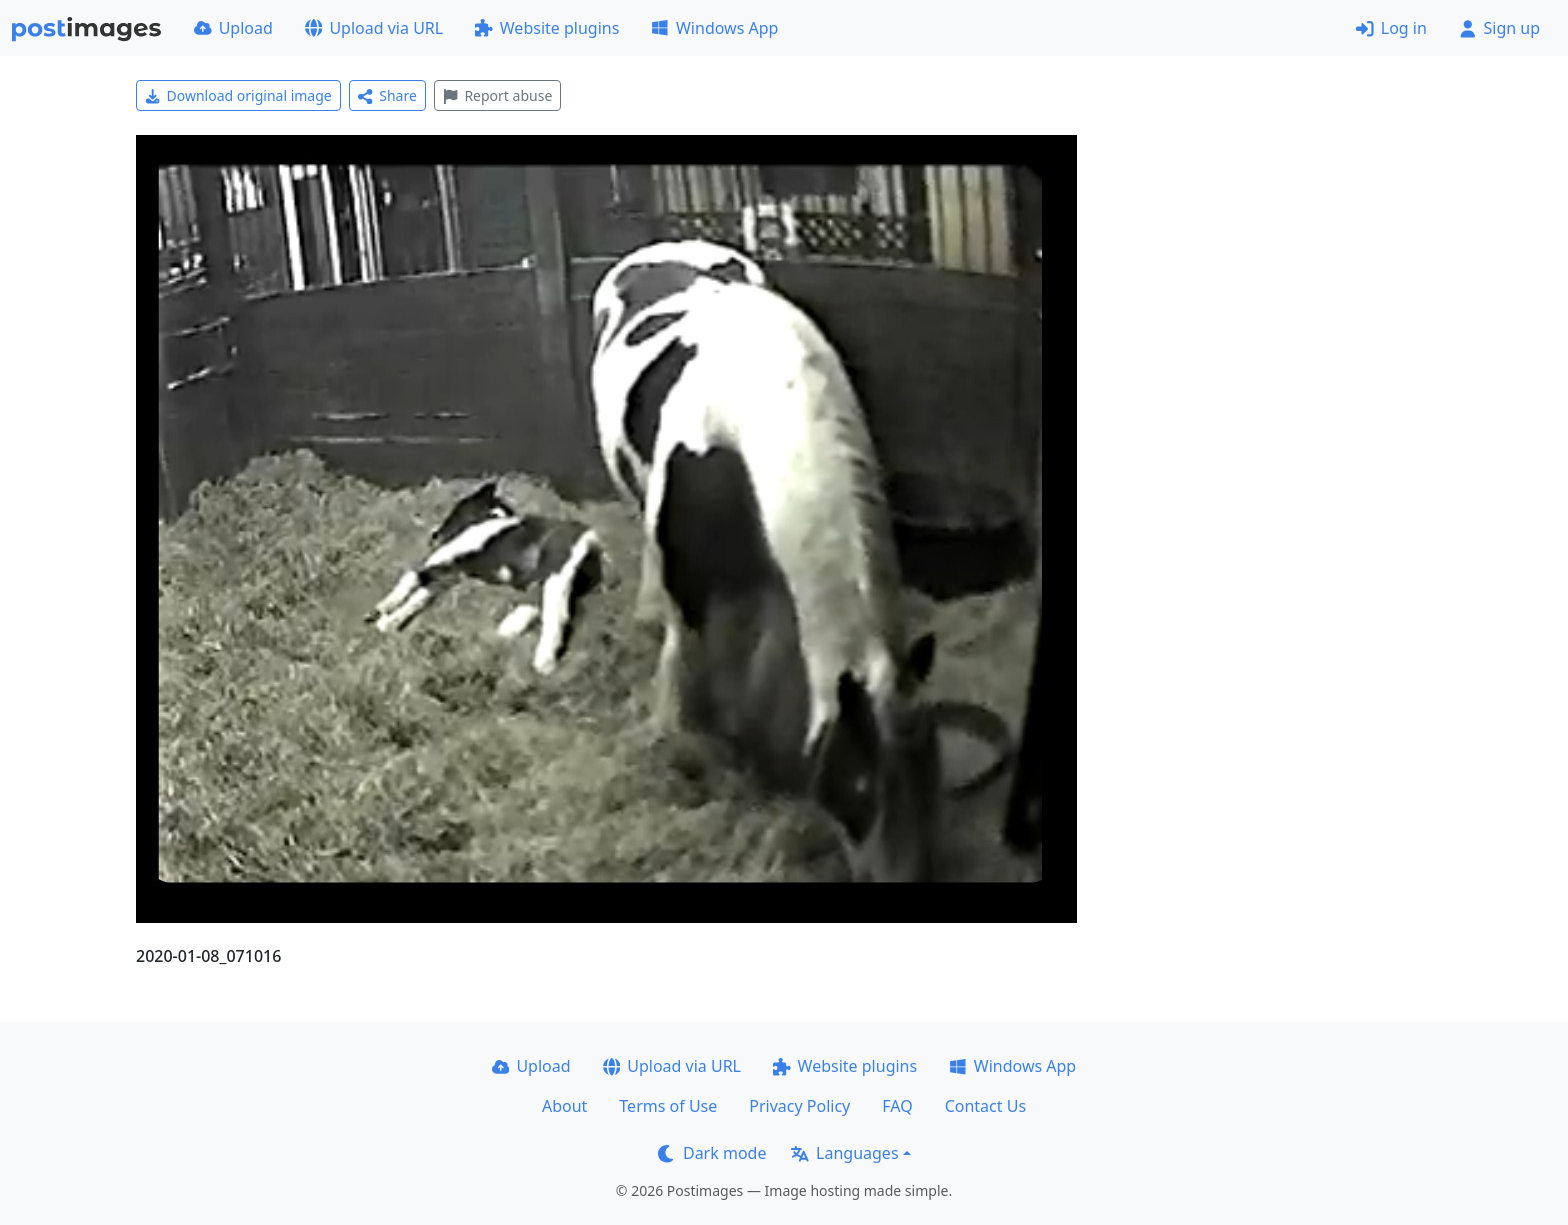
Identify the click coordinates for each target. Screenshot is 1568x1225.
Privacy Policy (799, 1106)
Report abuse (497, 95)
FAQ (897, 1106)
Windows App (714, 28)
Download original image (238, 95)
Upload (233, 28)
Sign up (1499, 28)
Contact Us (985, 1106)
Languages (844, 1153)
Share (387, 95)
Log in (1391, 28)
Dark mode (712, 1153)
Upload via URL (374, 28)
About (564, 1106)
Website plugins (547, 28)
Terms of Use (668, 1106)
